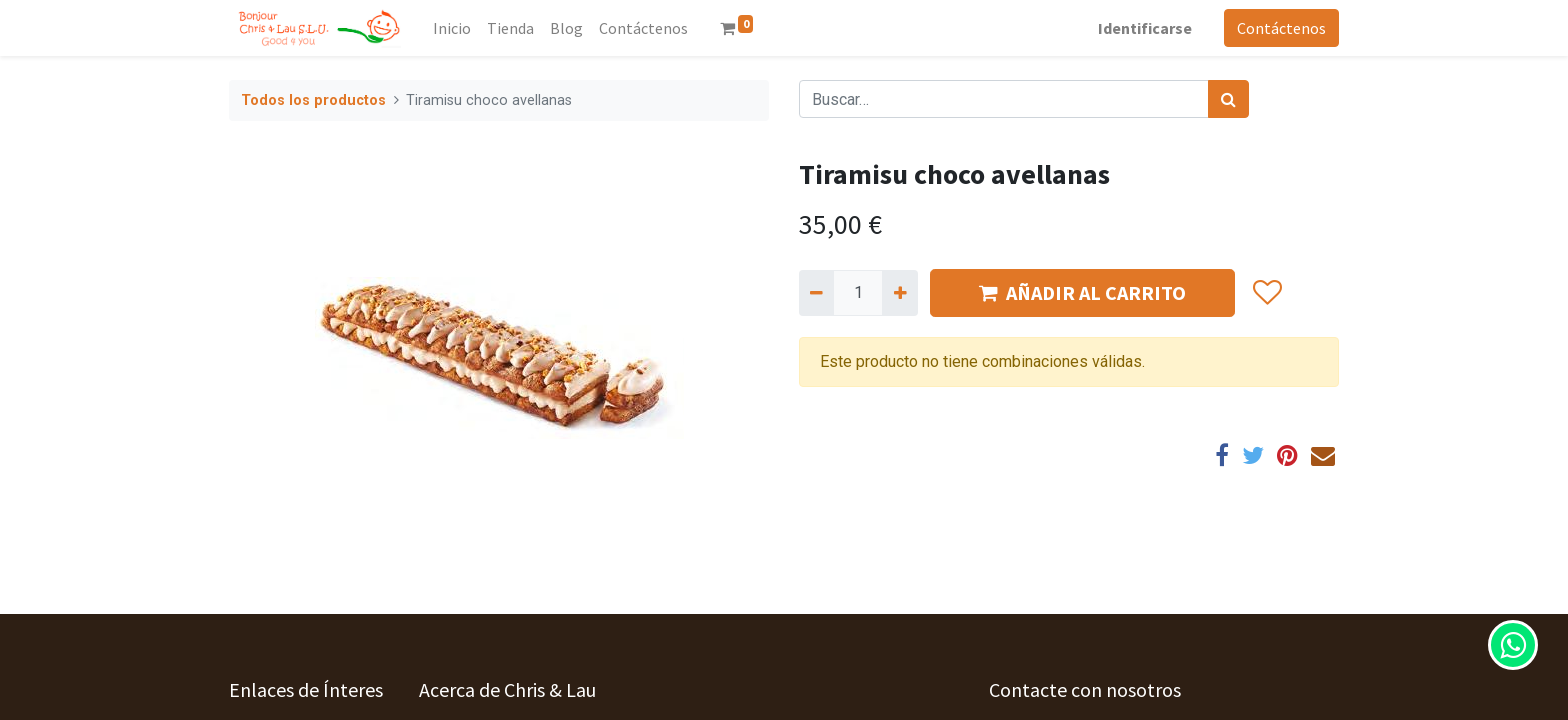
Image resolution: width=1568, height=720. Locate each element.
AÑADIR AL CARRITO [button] (1082, 292)
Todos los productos (313, 100)
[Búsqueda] (1228, 99)
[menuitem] (452, 28)
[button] (1266, 293)
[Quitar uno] (816, 293)
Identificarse (1145, 28)
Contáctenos (1281, 28)
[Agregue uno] (899, 293)
